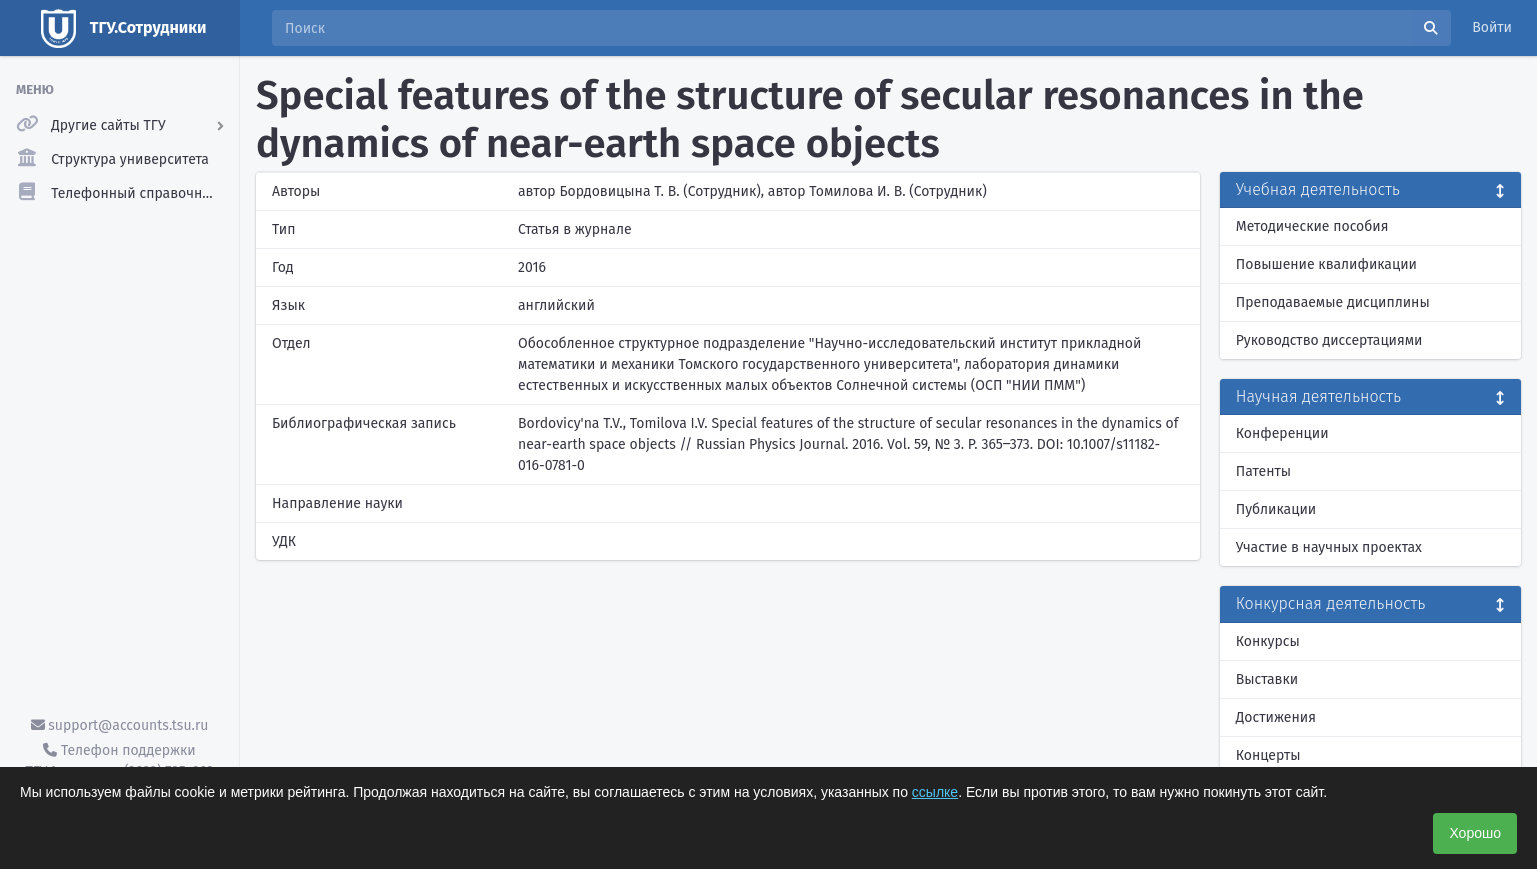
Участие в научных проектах (1329, 547)
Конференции (1282, 433)
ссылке (935, 792)
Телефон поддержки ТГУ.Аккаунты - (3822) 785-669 (119, 761)
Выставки (1267, 679)
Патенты (1263, 471)
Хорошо (1475, 833)
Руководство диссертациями (1329, 340)
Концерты (1268, 755)
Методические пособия (1312, 226)
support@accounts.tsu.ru (120, 725)
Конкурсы (1268, 641)
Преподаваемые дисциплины (1333, 302)
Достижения (1276, 717)
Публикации (1276, 509)
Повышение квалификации (1326, 264)
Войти (1492, 27)
